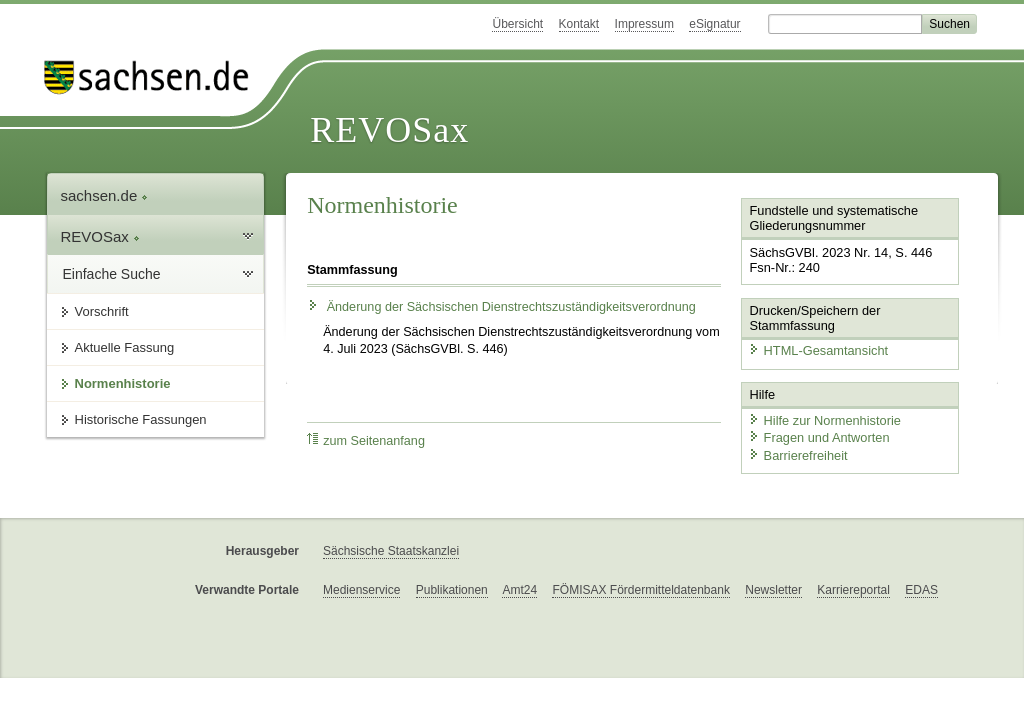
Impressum (644, 24)
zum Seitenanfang (366, 440)
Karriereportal (853, 590)
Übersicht (517, 24)
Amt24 (519, 590)
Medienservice (361, 590)
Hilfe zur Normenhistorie (824, 420)
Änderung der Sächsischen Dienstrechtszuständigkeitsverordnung (501, 307)
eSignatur (714, 24)
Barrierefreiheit (798, 455)
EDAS (921, 590)
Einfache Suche (112, 274)
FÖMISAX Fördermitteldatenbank (640, 590)
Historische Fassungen (141, 419)
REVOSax (389, 130)
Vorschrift (102, 311)
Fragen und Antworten (819, 437)
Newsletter (773, 590)
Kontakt (579, 24)
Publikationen (452, 590)
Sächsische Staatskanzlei (391, 551)
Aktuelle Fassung (125, 347)
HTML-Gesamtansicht (818, 350)
